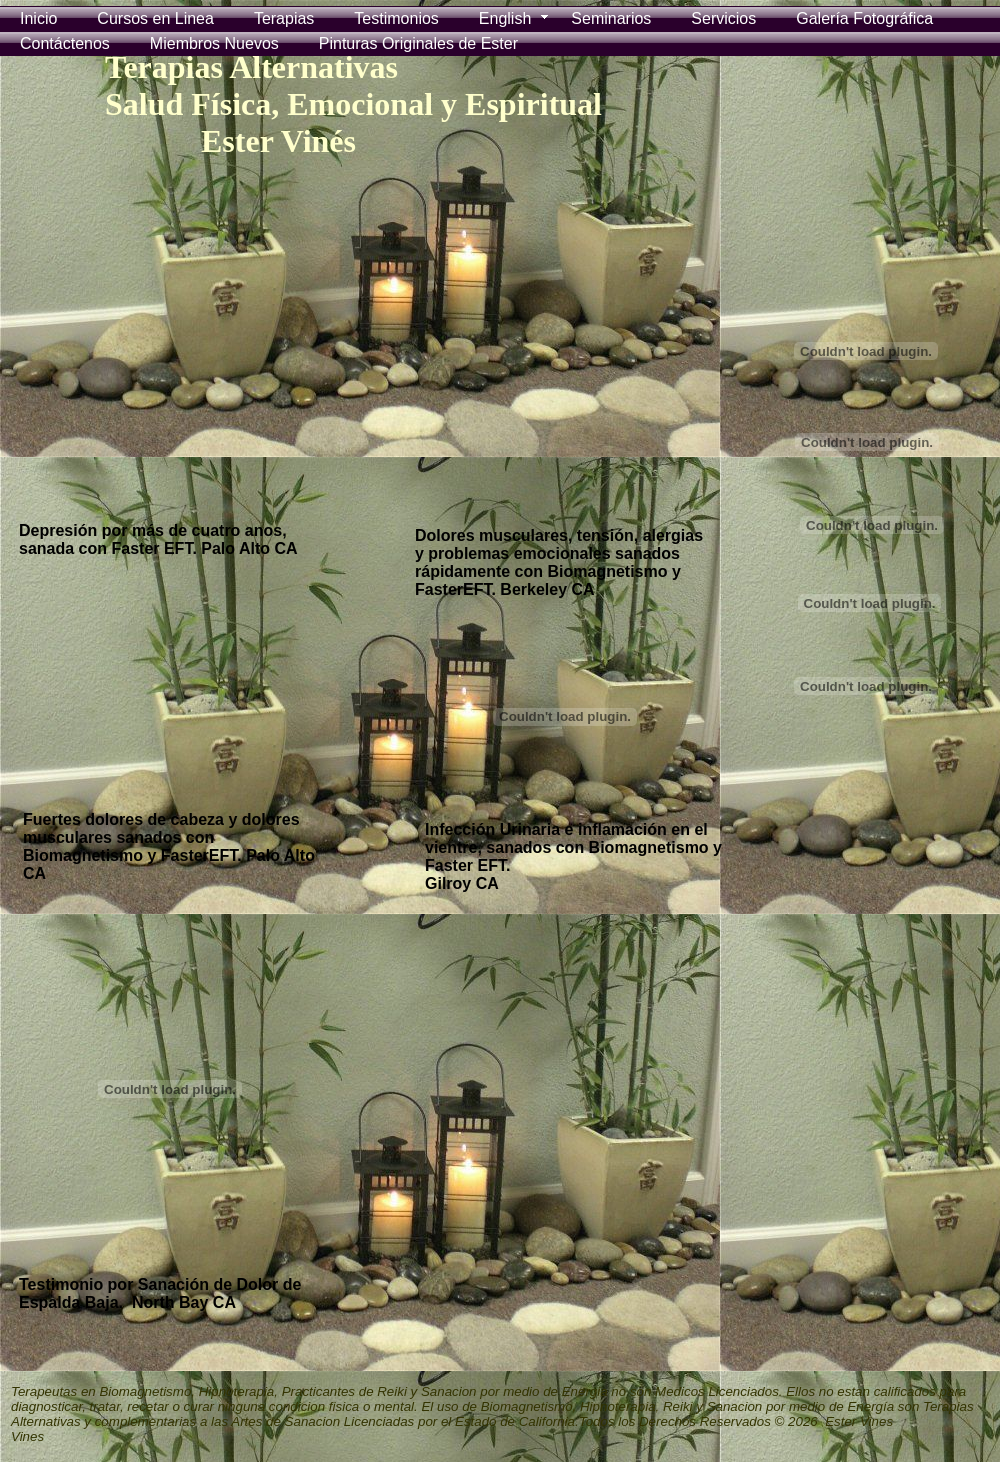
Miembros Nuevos (214, 43)
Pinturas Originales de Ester (418, 43)
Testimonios (396, 18)
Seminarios (611, 18)
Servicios (723, 18)
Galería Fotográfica (864, 18)
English (505, 18)
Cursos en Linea (155, 18)
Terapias (284, 18)
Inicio (38, 18)
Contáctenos (65, 43)
